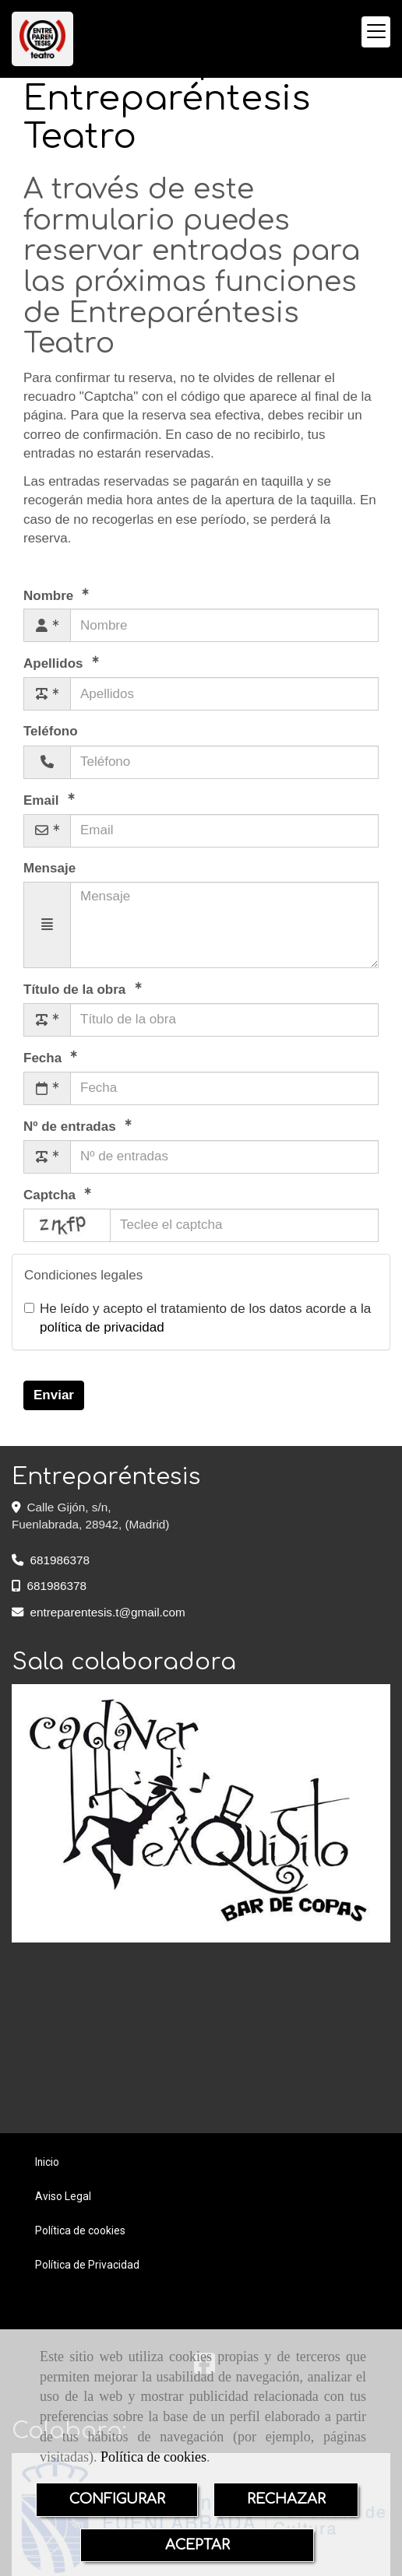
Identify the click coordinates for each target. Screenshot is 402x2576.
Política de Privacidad (87, 2264)
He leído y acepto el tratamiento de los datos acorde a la (197, 1318)
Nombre (50, 595)
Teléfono (50, 731)
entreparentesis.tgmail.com (107, 1612)
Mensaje (49, 868)
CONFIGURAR (117, 2499)
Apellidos (54, 663)
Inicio (47, 2162)
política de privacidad (102, 1327)
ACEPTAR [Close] (197, 2545)
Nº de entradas (71, 1126)
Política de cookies (153, 2457)
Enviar (54, 1395)
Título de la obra (76, 989)
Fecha (44, 1058)
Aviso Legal (63, 2196)
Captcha (51, 1195)
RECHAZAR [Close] (286, 2499)
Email (42, 799)
